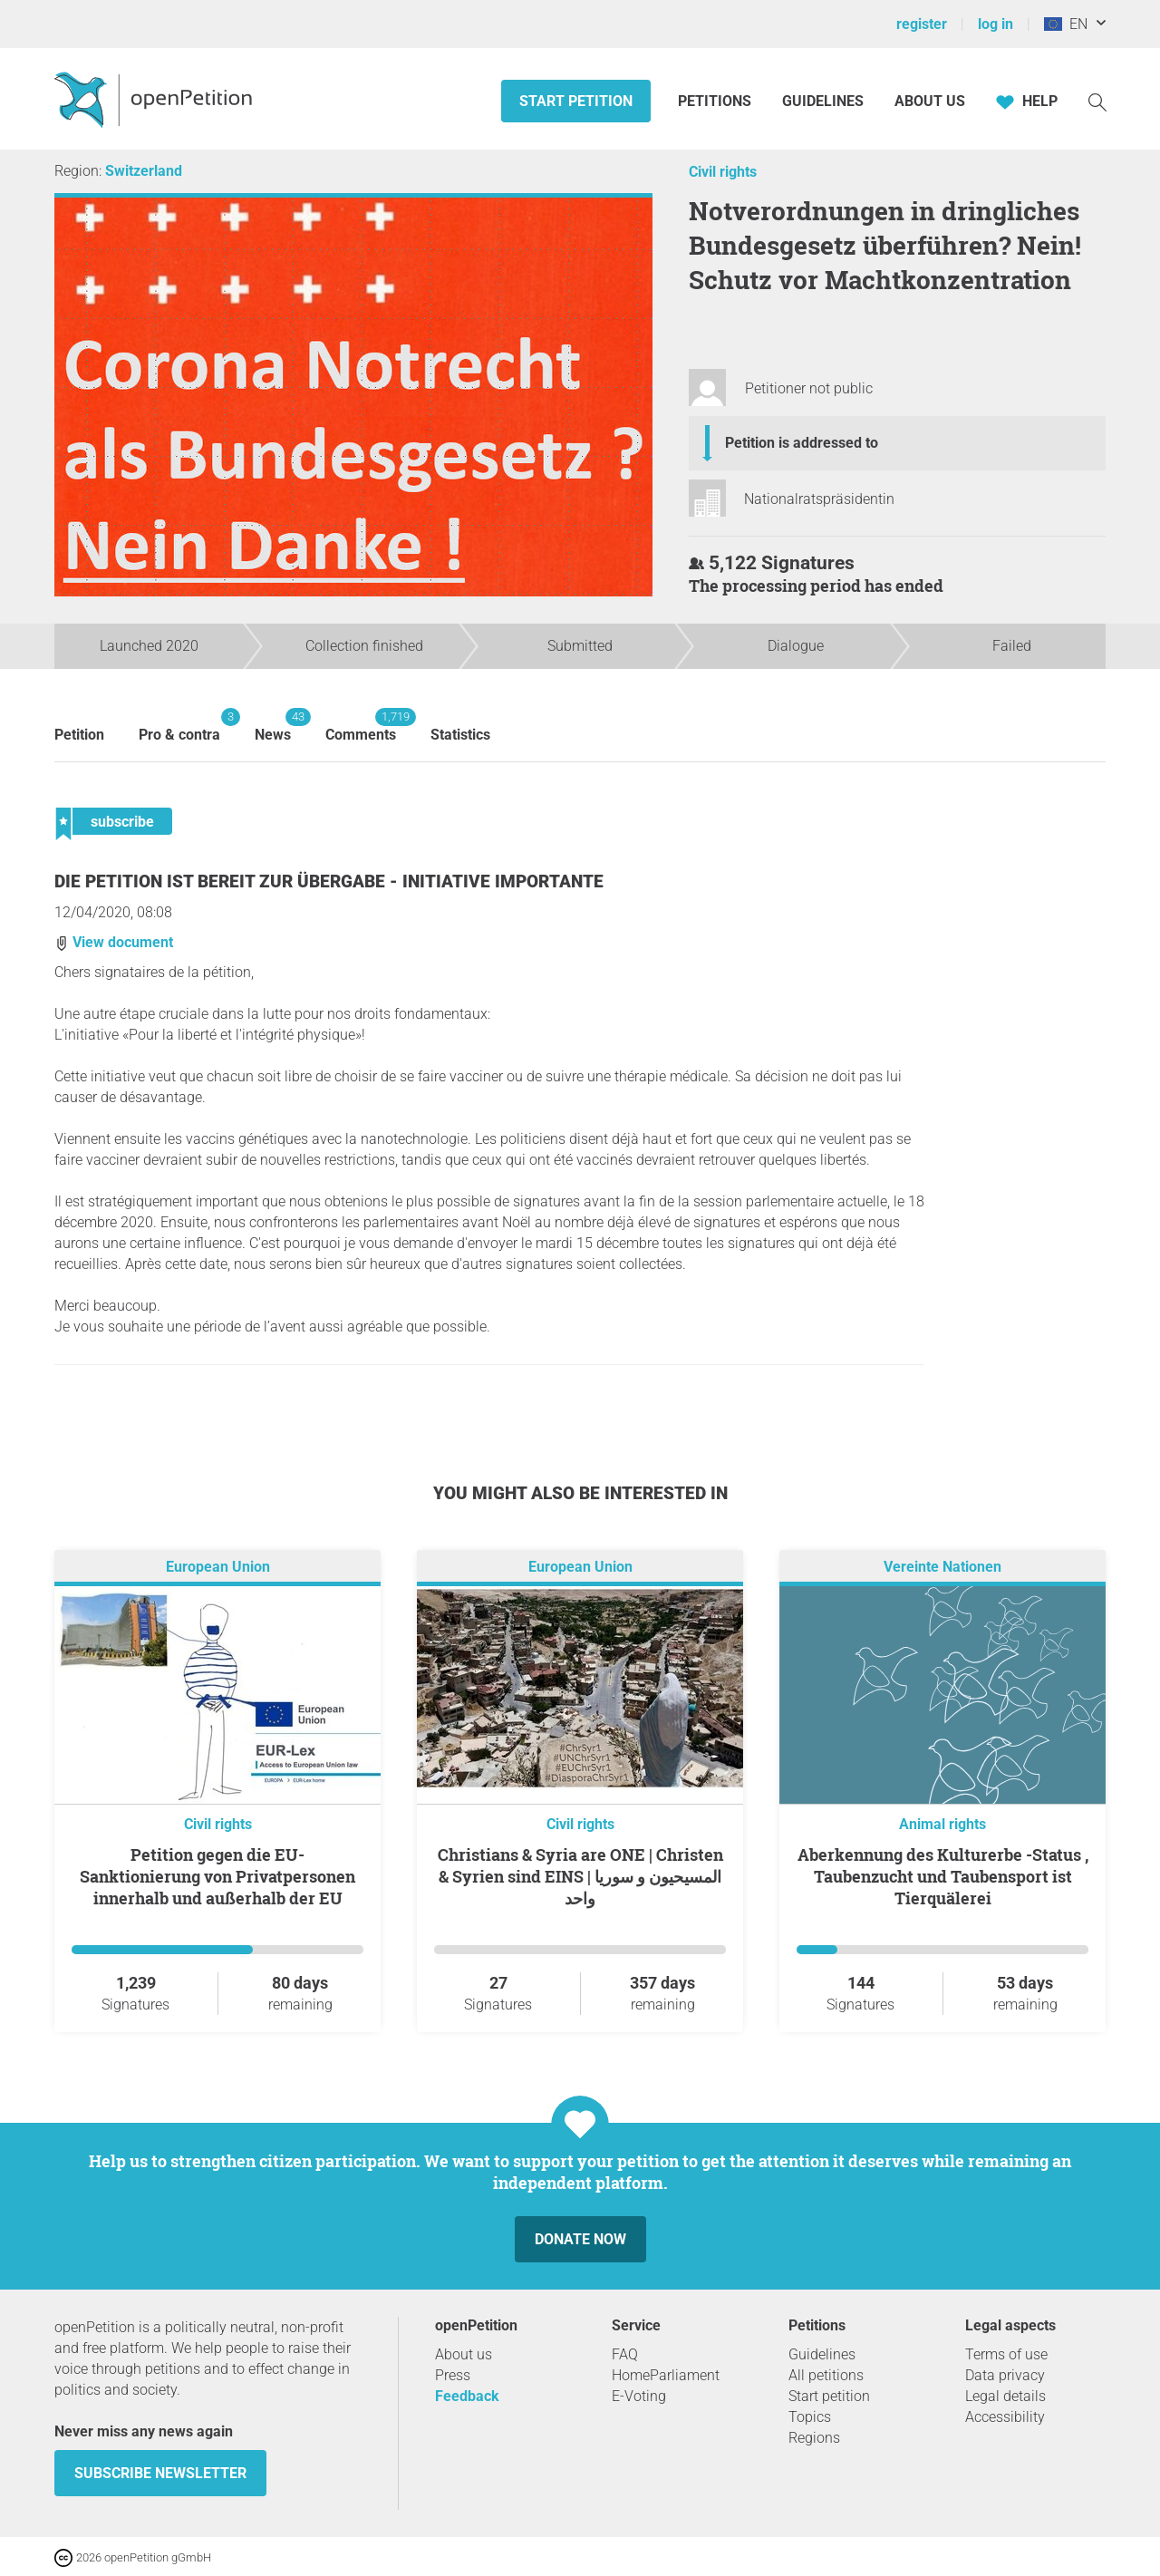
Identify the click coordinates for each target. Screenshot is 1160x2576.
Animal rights (942, 1824)
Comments (360, 725)
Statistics (460, 734)
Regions (814, 2437)
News (273, 725)
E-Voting (639, 2396)
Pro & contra (179, 725)
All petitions (826, 2375)
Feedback (467, 2396)
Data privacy (1005, 2375)
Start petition (576, 101)
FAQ (625, 2354)
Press (452, 2375)
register (921, 24)
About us (929, 101)
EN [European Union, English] (1066, 24)
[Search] (1097, 101)
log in (995, 24)
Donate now (580, 2239)
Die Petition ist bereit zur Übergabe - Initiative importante (329, 881)
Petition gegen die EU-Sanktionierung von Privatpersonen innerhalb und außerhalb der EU (217, 1876)
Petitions (716, 101)
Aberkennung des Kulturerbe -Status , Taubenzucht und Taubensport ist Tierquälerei (943, 1876)
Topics (809, 2417)
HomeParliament (666, 2375)
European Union (218, 1566)
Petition (79, 734)
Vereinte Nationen (942, 1566)
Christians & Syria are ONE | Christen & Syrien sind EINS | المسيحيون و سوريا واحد (580, 1876)
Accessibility (1005, 2417)
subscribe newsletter (160, 2473)
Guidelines (823, 101)
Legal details (1005, 2396)
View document (113, 942)
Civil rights (723, 171)
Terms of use (1006, 2354)
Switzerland (143, 170)
